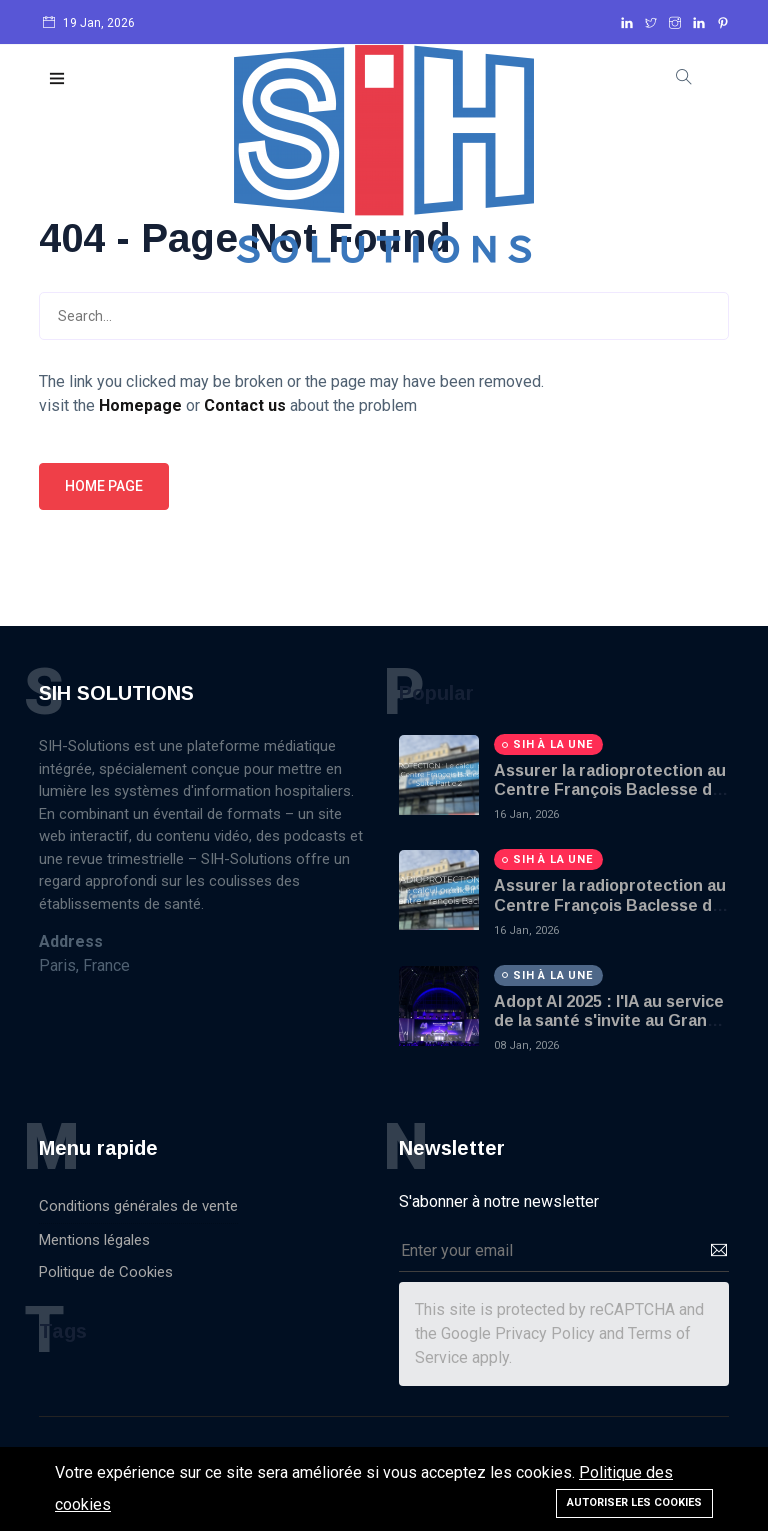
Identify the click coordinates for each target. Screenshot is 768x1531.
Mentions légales (94, 1240)
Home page (104, 486)
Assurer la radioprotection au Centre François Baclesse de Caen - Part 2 (610, 789)
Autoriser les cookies (634, 1502)
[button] (58, 79)
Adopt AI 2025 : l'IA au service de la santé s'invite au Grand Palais (609, 1020)
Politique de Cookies (106, 1272)
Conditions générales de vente (138, 1206)
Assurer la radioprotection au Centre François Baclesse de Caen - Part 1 (610, 904)
